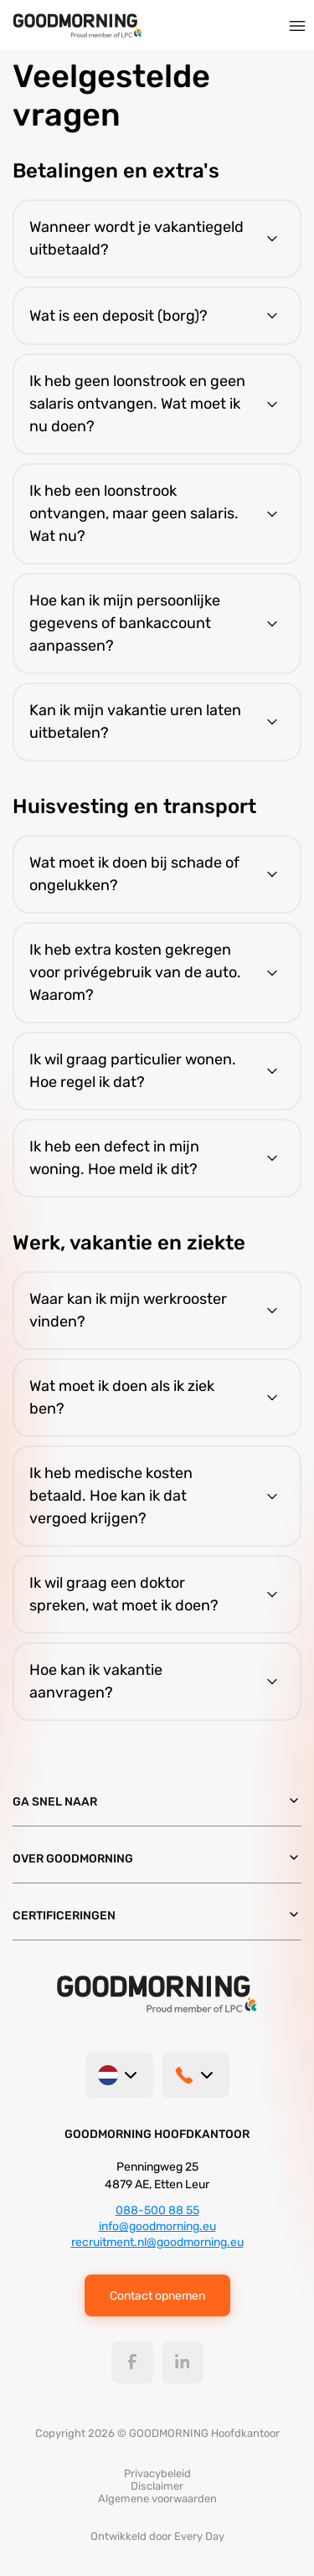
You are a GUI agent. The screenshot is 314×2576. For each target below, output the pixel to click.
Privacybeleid (157, 2473)
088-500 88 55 (157, 2210)
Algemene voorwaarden (157, 2498)
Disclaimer (157, 2486)
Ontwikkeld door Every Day (157, 2536)
